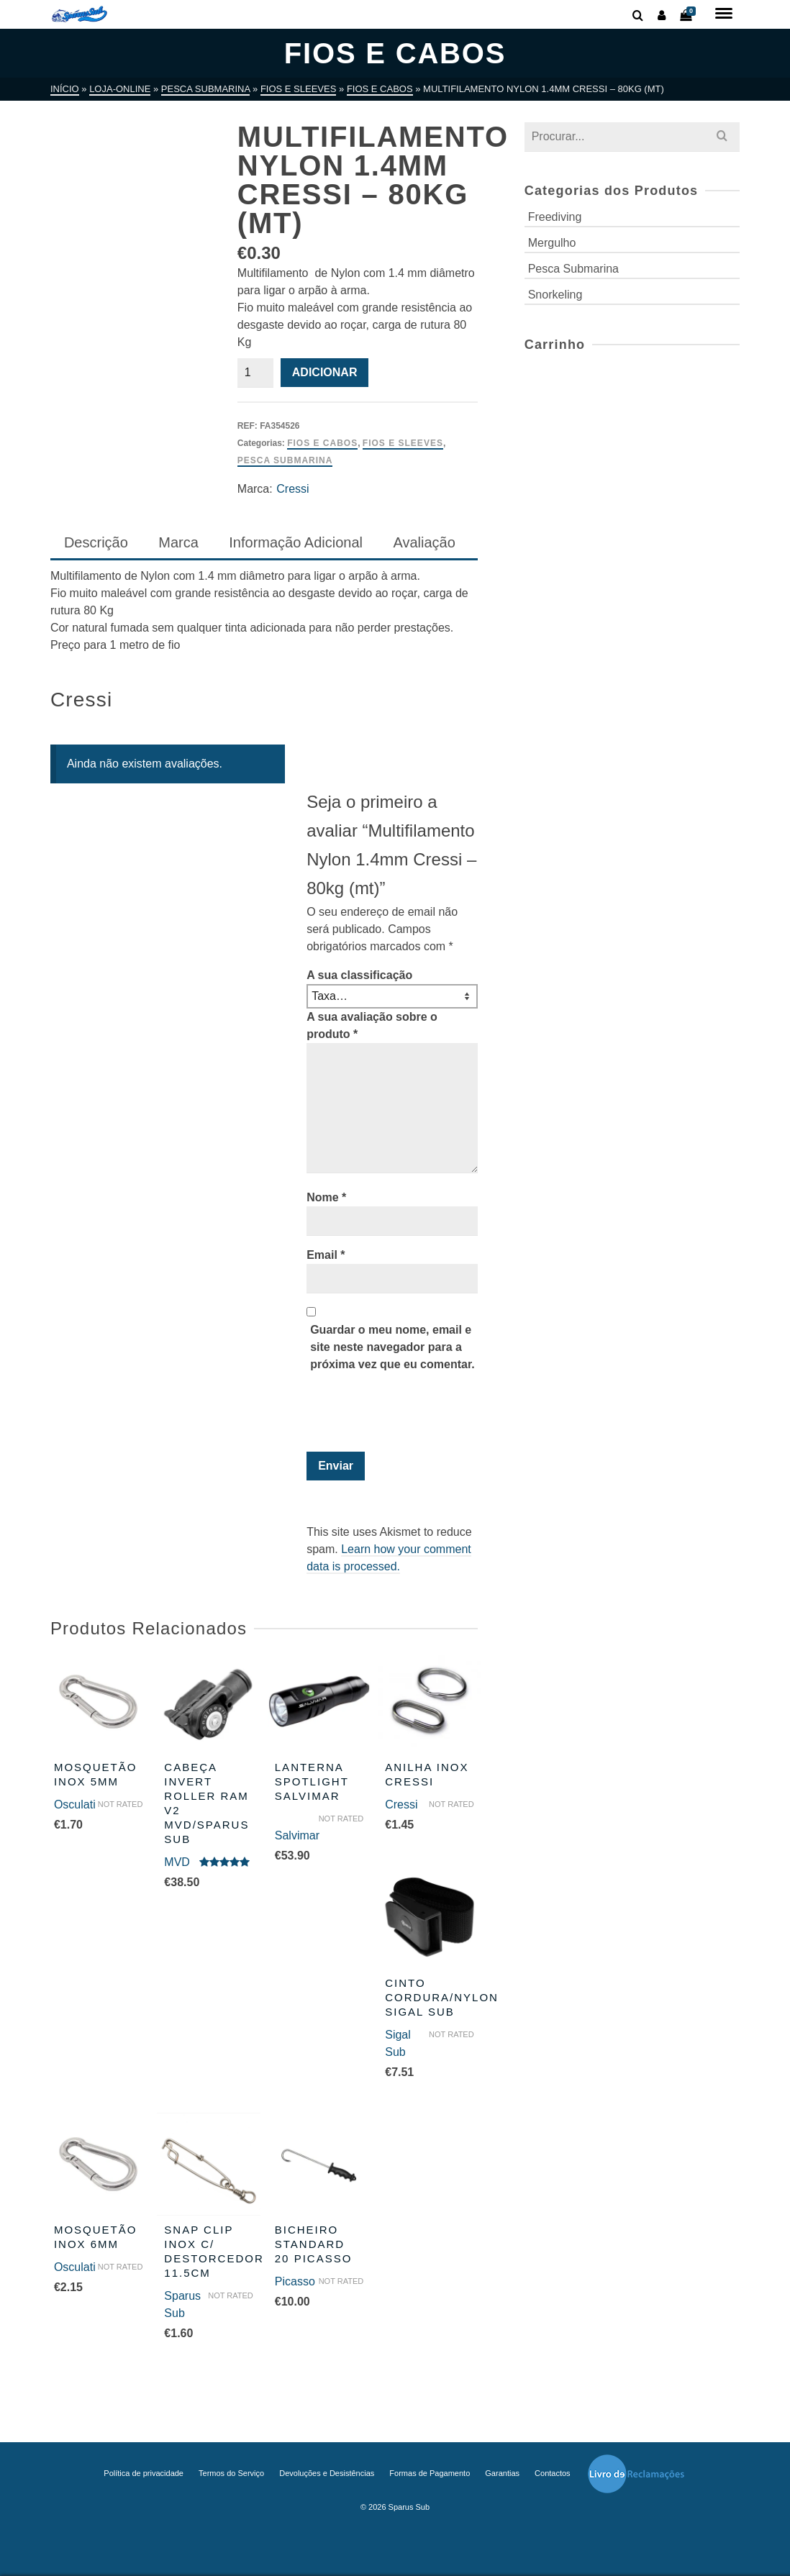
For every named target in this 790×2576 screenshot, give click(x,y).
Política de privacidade (143, 2473)
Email (326, 1255)
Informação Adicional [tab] (296, 542)
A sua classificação (359, 975)
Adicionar (325, 372)
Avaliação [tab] (424, 542)
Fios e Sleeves (403, 443)
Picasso (295, 2281)
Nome (326, 1197)
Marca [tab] (178, 542)
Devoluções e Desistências (326, 2473)
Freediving (555, 217)
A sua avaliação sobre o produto (372, 1025)
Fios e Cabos (322, 443)
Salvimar (297, 1835)
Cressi (292, 489)
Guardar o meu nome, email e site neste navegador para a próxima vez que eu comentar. (392, 1347)
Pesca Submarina (285, 460)
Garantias (502, 2473)
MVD (177, 1862)
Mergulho (552, 243)
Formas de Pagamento (429, 2473)
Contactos (553, 2473)
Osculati (75, 1804)
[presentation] (404, 1416)
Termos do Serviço (231, 2473)
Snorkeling (555, 294)
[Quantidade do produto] (255, 372)
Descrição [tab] (96, 542)
